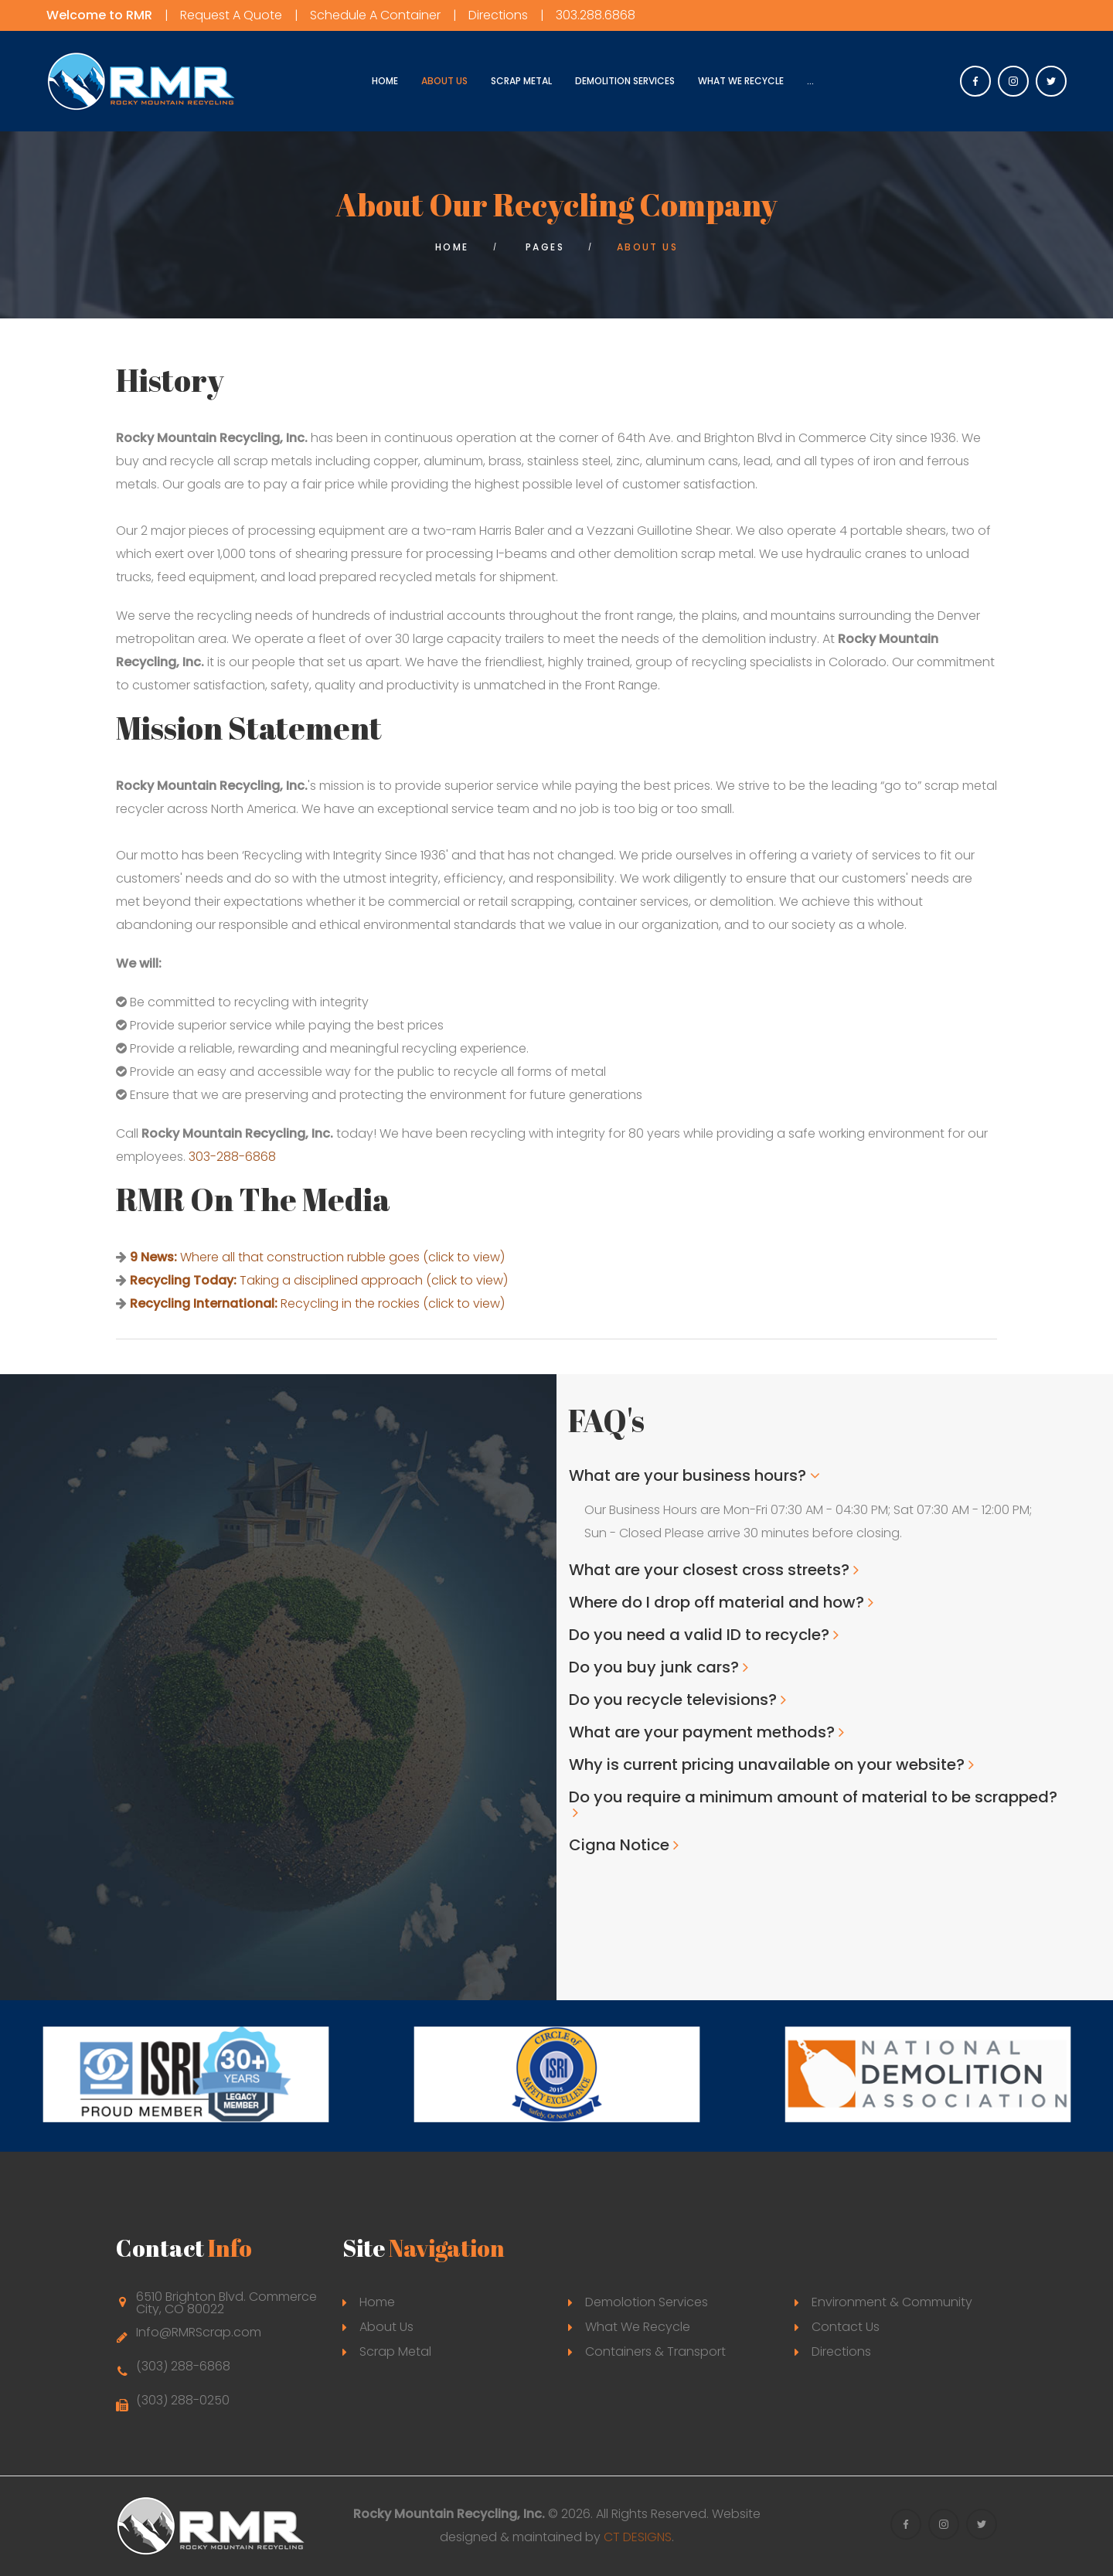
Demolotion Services (646, 2302)
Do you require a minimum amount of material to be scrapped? (813, 1797)
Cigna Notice (619, 1845)
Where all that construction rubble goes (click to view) (317, 1257)
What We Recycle (741, 80)
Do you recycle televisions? (673, 1699)
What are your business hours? (687, 1475)
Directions (498, 15)
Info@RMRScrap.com (198, 2332)
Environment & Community (892, 2302)
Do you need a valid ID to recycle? (699, 1634)
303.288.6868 (595, 15)
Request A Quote (231, 15)
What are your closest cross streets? (709, 1570)
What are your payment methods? (702, 1732)
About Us (444, 80)
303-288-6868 (232, 1156)
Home (385, 80)
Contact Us (846, 2327)
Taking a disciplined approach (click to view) (319, 1280)
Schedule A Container (375, 15)
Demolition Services (625, 80)
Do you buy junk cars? (654, 1667)
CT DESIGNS (638, 2537)
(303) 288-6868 (183, 2366)
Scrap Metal (521, 80)
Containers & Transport (655, 2351)
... (810, 80)
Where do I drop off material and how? (716, 1602)
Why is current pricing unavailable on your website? (767, 1764)
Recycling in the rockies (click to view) (317, 1303)
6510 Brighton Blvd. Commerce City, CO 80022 (226, 2303)
